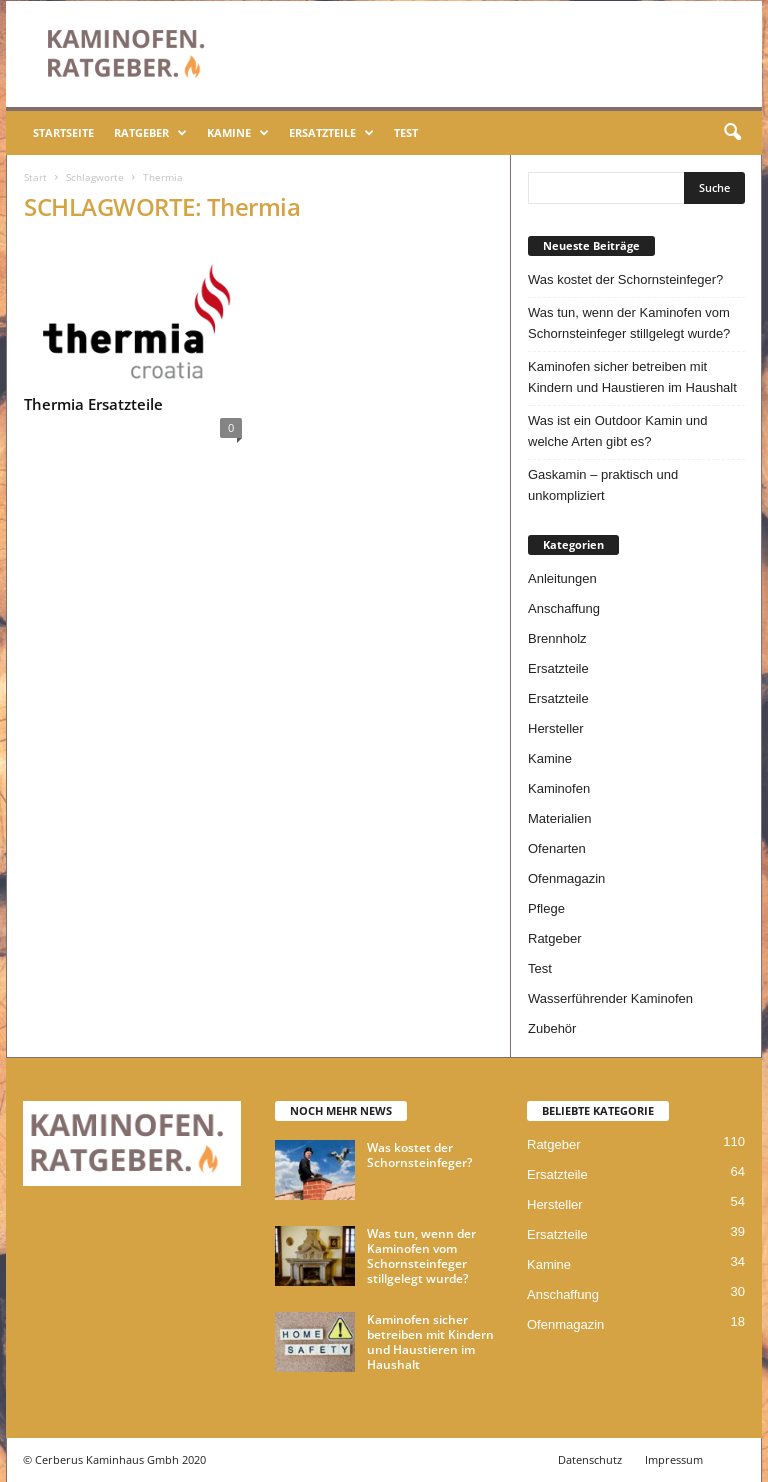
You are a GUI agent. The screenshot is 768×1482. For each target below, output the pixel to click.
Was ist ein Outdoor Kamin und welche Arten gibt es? (617, 431)
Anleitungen (562, 578)
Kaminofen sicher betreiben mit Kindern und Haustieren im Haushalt (632, 377)
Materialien (560, 818)
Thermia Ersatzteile (93, 404)
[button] (732, 133)
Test (406, 132)
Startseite (63, 132)
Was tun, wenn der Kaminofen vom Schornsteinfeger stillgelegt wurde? (629, 323)
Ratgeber (150, 133)
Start (35, 177)
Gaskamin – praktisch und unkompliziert (603, 485)
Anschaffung (564, 608)
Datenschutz (590, 1459)
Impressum (674, 1459)
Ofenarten (557, 848)
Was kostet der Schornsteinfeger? (625, 279)
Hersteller (556, 728)
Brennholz (557, 638)
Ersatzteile (331, 133)
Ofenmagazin (566, 878)
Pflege (546, 908)
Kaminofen (559, 788)
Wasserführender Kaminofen (610, 998)
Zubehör (552, 1028)
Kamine (238, 133)
